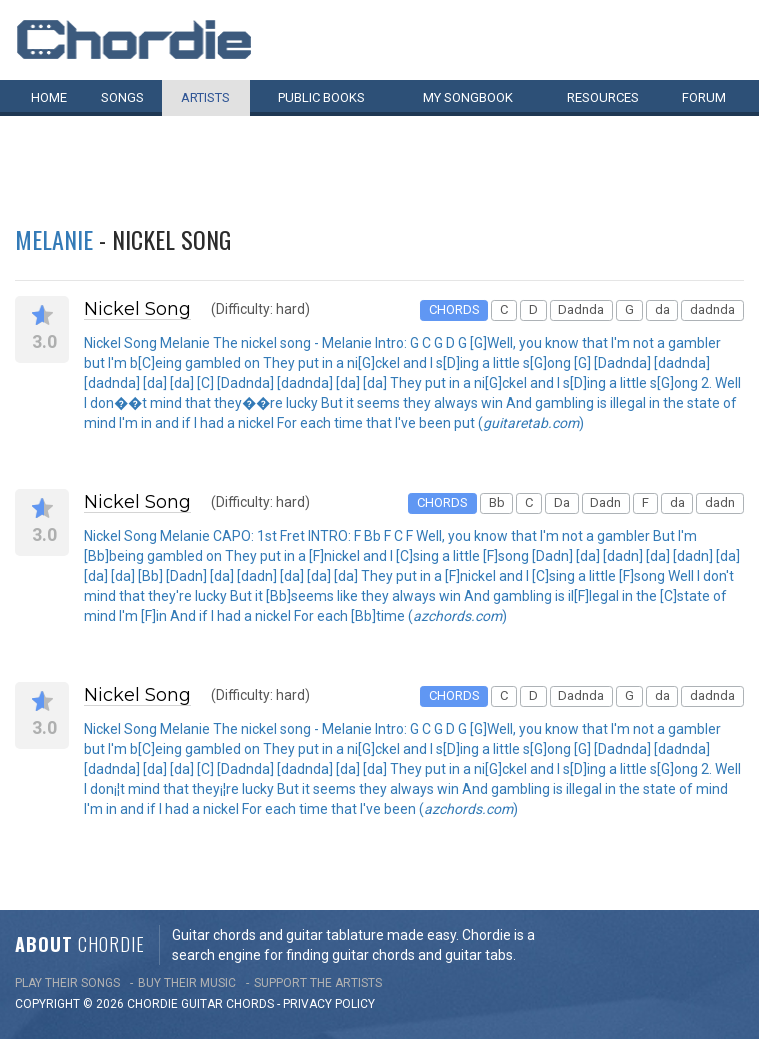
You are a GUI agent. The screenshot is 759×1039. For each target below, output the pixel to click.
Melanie (54, 239)
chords (250, 1004)
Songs (122, 97)
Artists (205, 97)
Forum (704, 97)
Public (321, 97)
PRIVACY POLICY (329, 1004)
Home (49, 97)
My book (468, 97)
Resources (603, 97)
